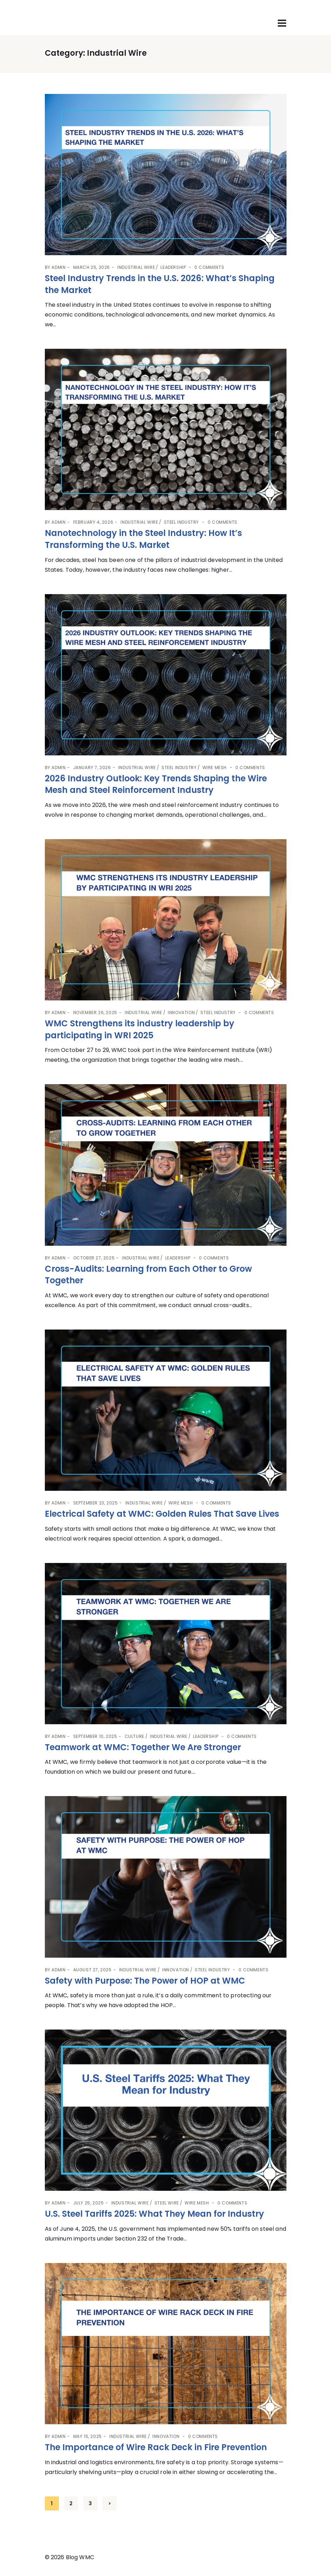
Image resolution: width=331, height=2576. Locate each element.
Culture (134, 1736)
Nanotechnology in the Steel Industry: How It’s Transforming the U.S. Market (143, 539)
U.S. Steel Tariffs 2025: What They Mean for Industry (154, 2214)
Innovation (181, 1012)
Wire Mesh (214, 767)
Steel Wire (166, 2203)
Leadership (173, 267)
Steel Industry (181, 522)
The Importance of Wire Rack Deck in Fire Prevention (157, 2447)
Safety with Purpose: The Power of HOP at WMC (145, 1980)
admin (58, 267)
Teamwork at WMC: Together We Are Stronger (143, 1747)
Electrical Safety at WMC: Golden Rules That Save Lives (162, 1514)
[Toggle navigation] (282, 23)
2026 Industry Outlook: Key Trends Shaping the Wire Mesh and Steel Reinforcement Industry (156, 784)
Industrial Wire (136, 267)
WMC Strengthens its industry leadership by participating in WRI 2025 (139, 1029)
